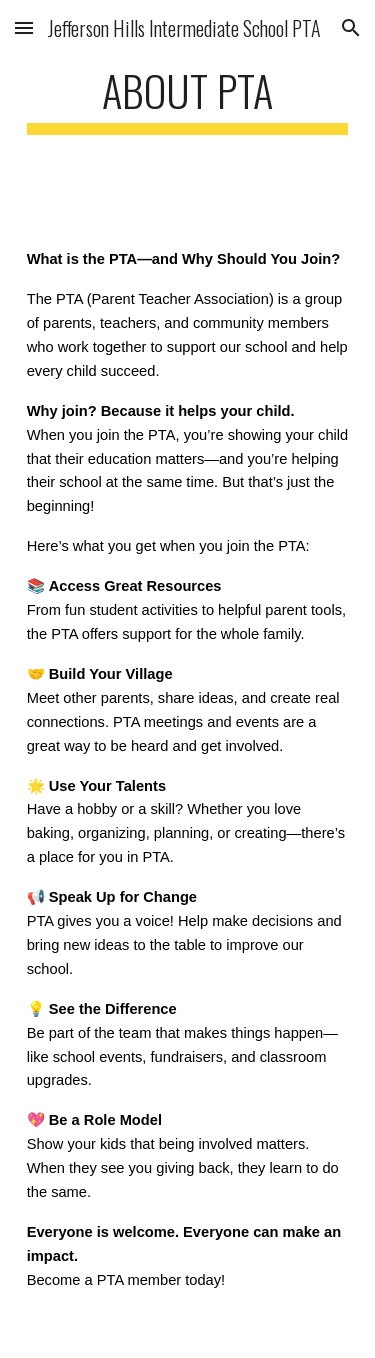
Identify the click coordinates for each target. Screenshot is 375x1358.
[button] (24, 27)
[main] (188, 99)
